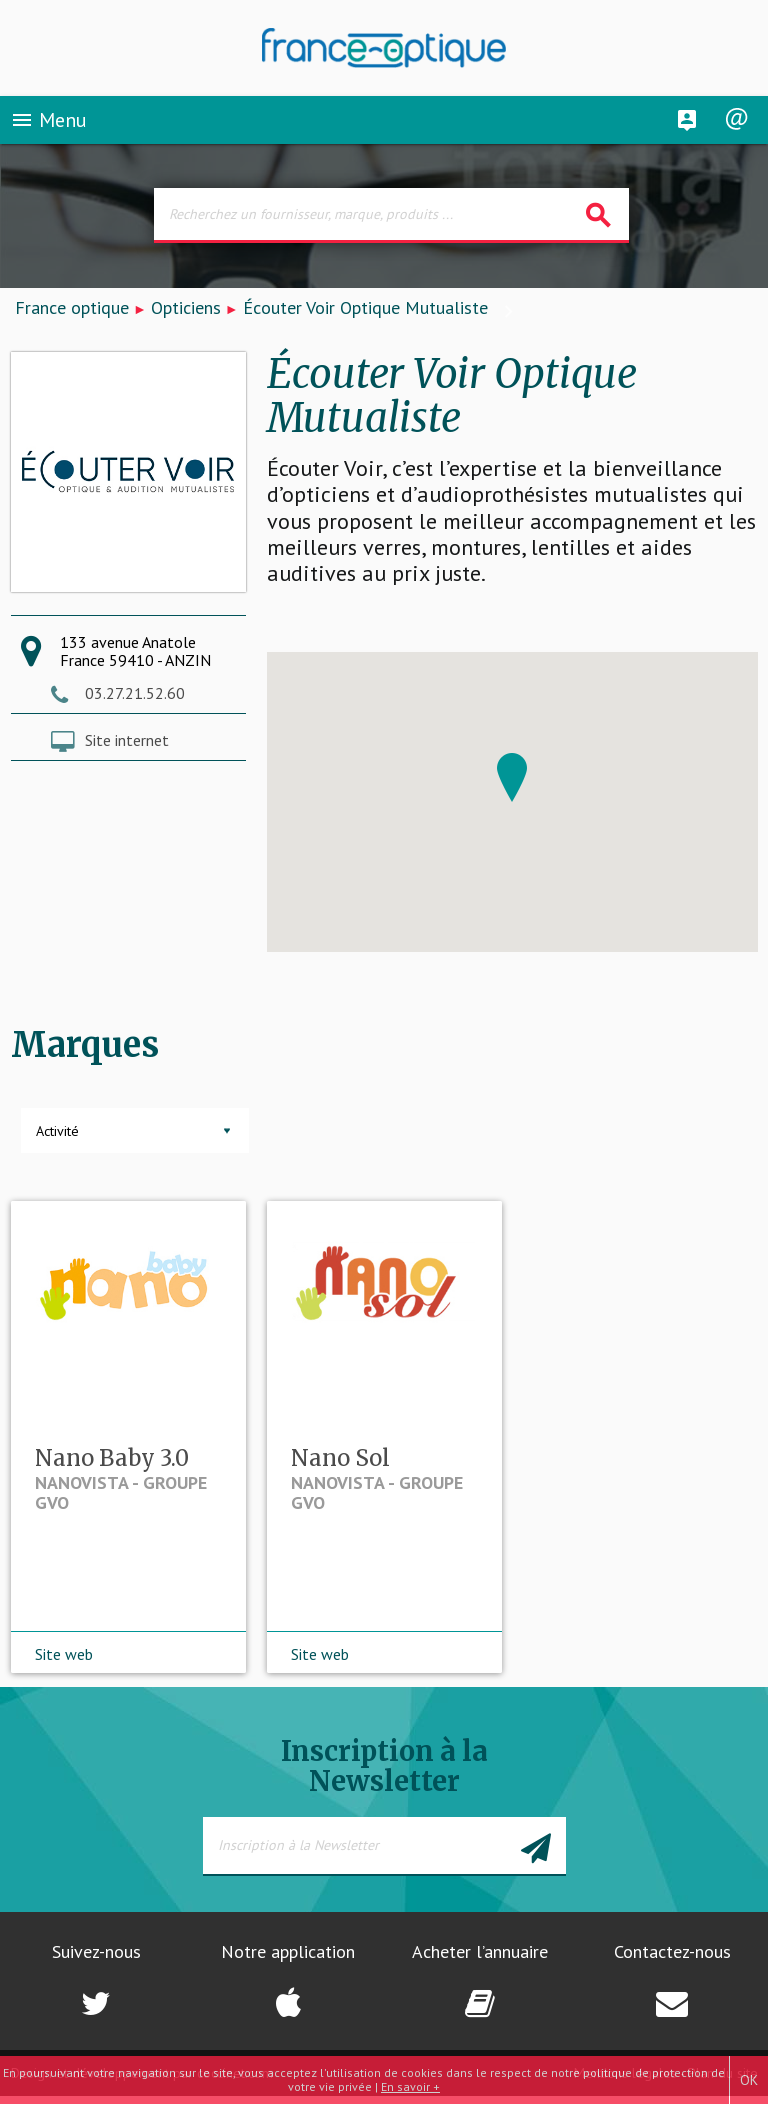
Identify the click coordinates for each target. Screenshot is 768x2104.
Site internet (127, 740)
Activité (57, 1131)
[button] (512, 777)
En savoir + (410, 2086)
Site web (64, 1662)
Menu (48, 124)
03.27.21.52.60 (135, 693)
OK (749, 2080)
